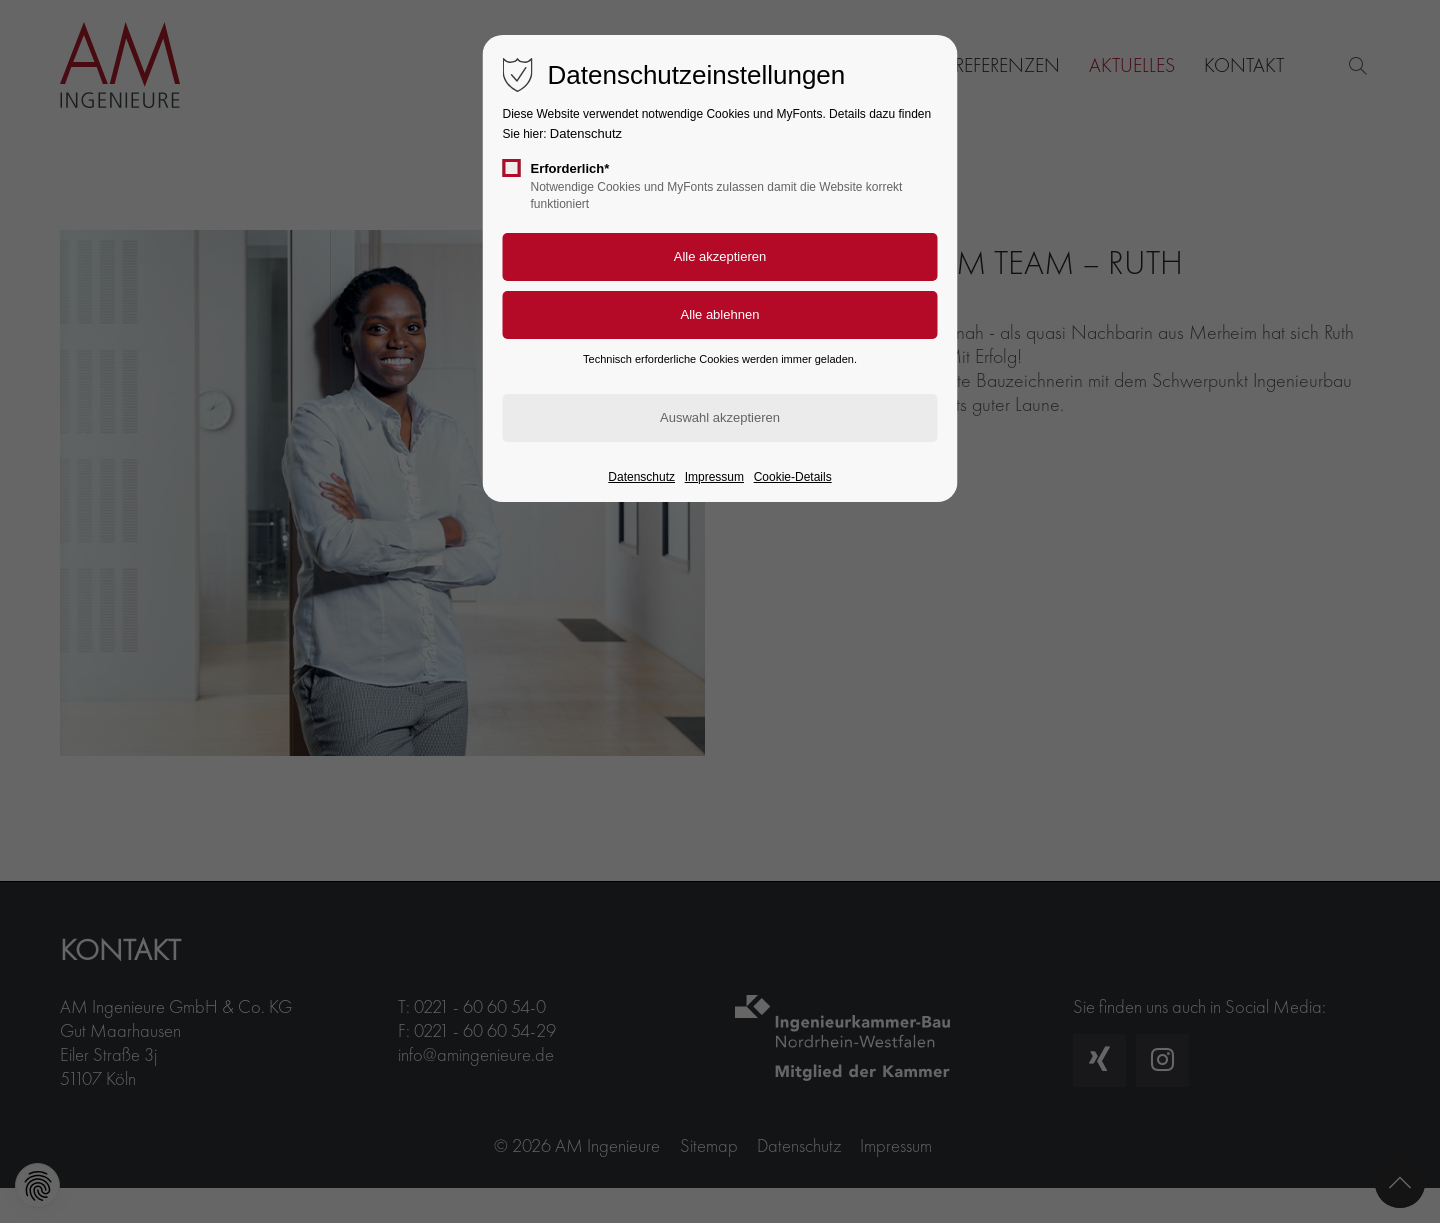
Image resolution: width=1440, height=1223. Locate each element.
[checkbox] (512, 168)
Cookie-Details (793, 477)
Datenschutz (586, 133)
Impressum (714, 477)
